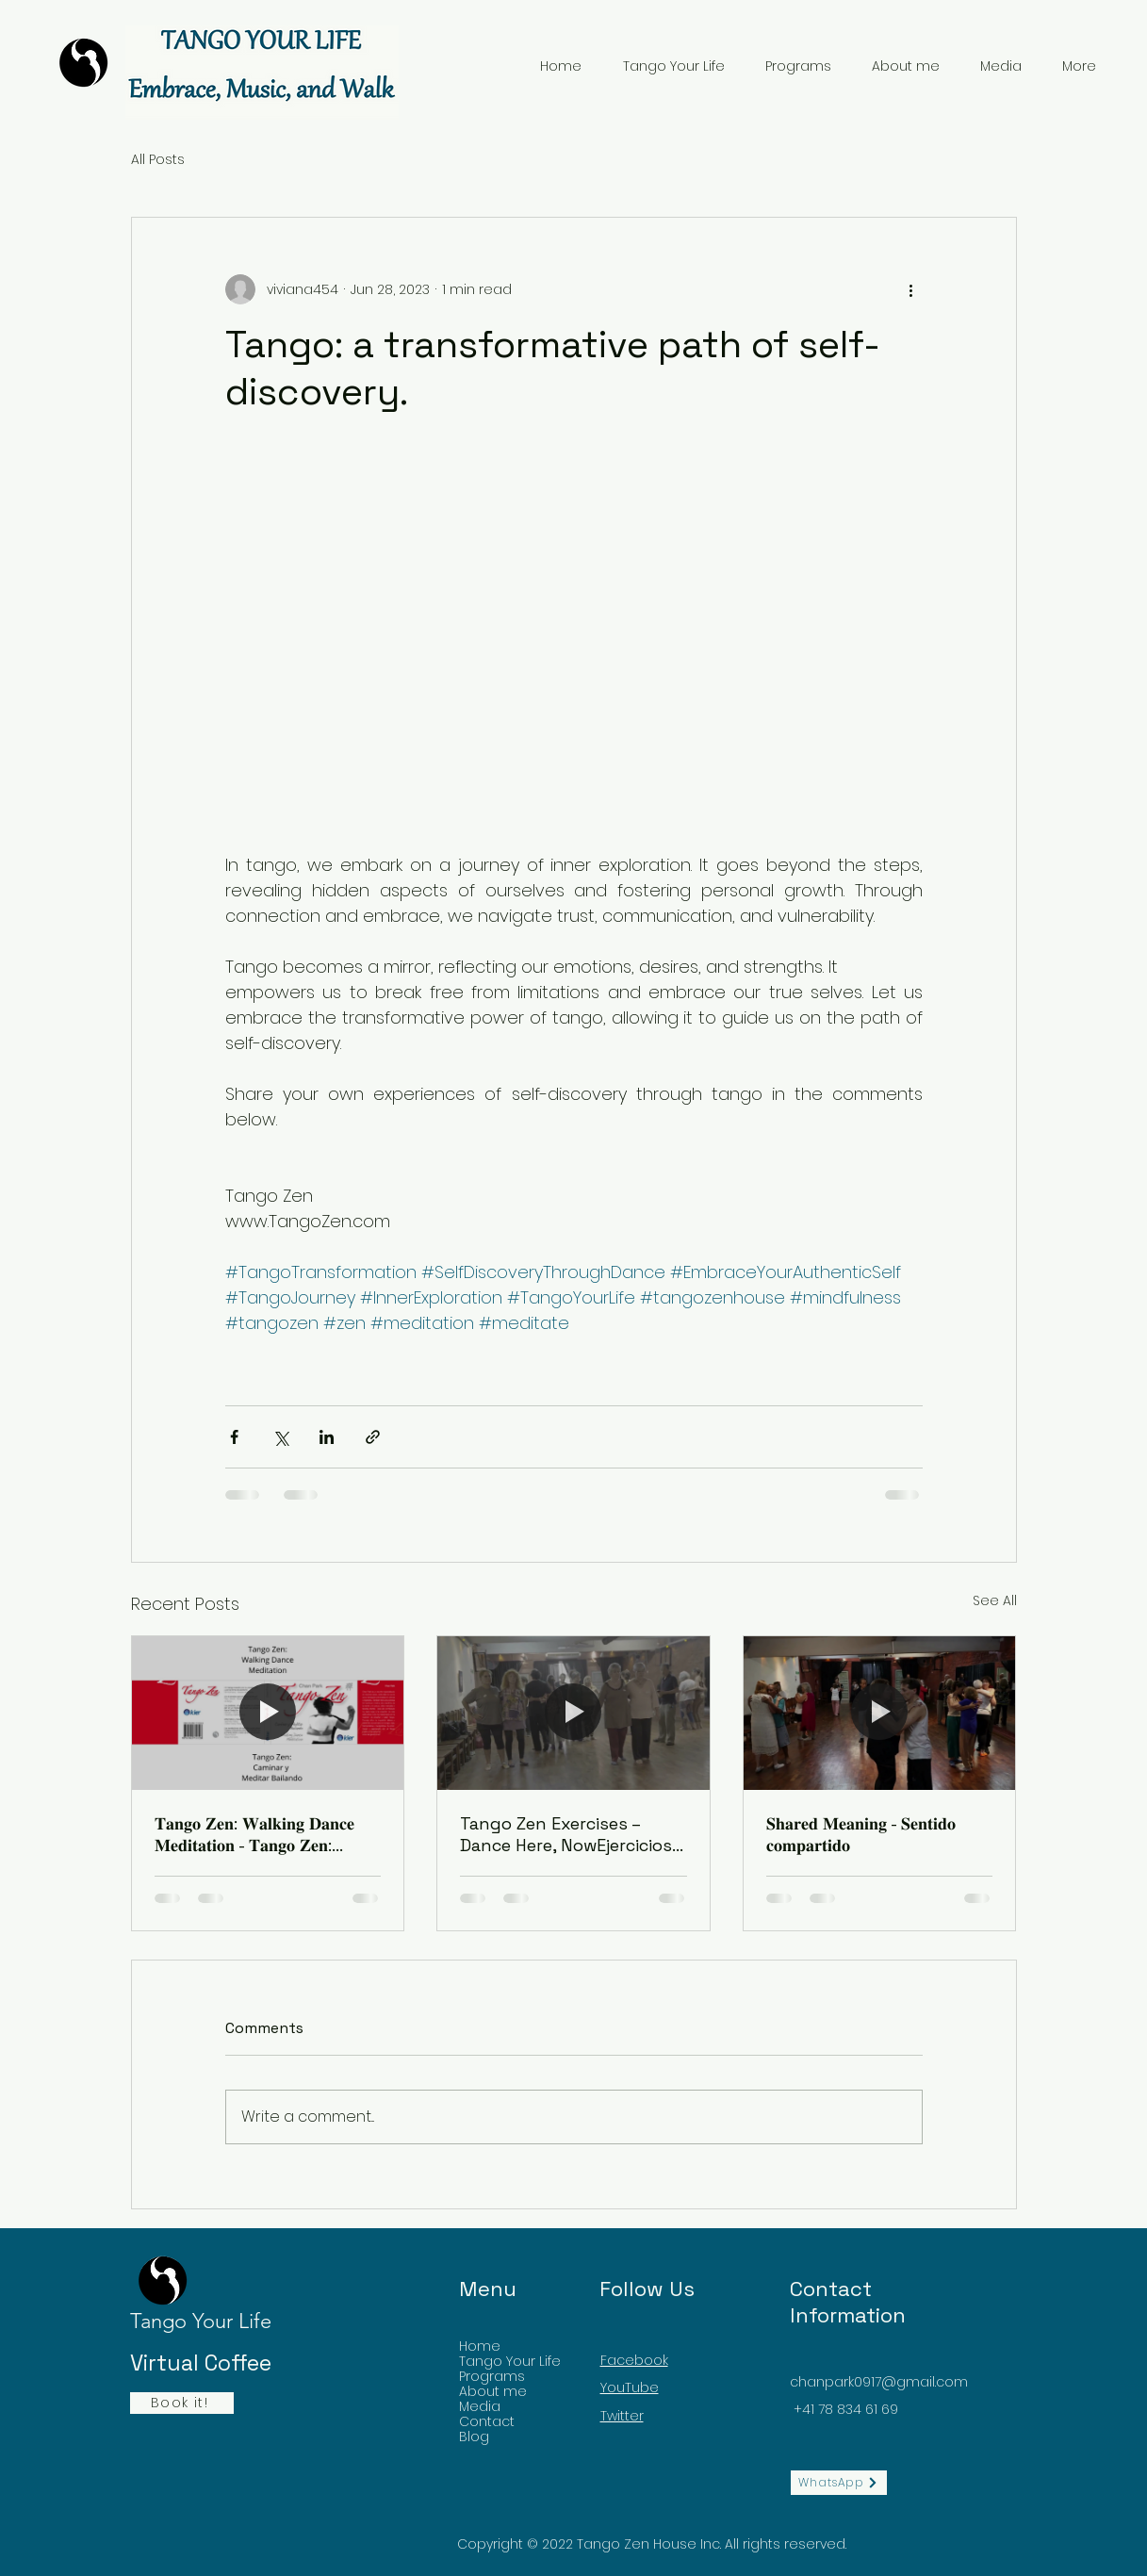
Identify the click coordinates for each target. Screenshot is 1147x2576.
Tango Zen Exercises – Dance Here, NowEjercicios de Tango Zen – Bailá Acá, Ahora (566, 1834)
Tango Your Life (510, 2361)
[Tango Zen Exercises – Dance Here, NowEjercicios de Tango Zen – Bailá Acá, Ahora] (573, 1712)
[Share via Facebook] (234, 1437)
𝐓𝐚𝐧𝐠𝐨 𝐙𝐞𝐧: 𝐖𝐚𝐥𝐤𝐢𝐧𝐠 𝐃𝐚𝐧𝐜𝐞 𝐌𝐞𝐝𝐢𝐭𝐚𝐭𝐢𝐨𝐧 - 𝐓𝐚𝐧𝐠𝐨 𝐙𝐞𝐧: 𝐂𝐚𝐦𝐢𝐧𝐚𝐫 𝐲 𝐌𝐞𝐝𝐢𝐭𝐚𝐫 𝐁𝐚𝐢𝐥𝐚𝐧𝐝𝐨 (261, 1834)
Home (479, 2346)
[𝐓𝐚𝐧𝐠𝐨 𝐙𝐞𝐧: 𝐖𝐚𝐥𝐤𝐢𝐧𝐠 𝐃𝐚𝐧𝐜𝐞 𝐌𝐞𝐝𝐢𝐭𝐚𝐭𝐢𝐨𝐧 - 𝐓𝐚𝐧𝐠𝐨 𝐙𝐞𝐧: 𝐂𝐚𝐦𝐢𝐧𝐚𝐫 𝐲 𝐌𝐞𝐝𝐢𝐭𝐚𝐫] (268, 1712)
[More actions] (911, 289)
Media (479, 2406)
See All (995, 1600)
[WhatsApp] (839, 2482)
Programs (492, 2376)
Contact (487, 2421)
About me (493, 2391)
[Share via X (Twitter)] (280, 1437)
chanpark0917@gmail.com (879, 2381)
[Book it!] (182, 2403)
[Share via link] (373, 1437)
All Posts (158, 160)
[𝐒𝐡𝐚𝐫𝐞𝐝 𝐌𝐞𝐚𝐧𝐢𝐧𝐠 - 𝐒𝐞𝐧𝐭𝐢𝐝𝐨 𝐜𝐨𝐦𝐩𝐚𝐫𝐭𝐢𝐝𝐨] (880, 1712)
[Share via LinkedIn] (327, 1437)
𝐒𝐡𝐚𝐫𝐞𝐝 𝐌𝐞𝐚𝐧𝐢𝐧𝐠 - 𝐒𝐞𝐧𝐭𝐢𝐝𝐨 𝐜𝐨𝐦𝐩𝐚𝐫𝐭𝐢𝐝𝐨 (861, 1834)
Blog (474, 2436)
